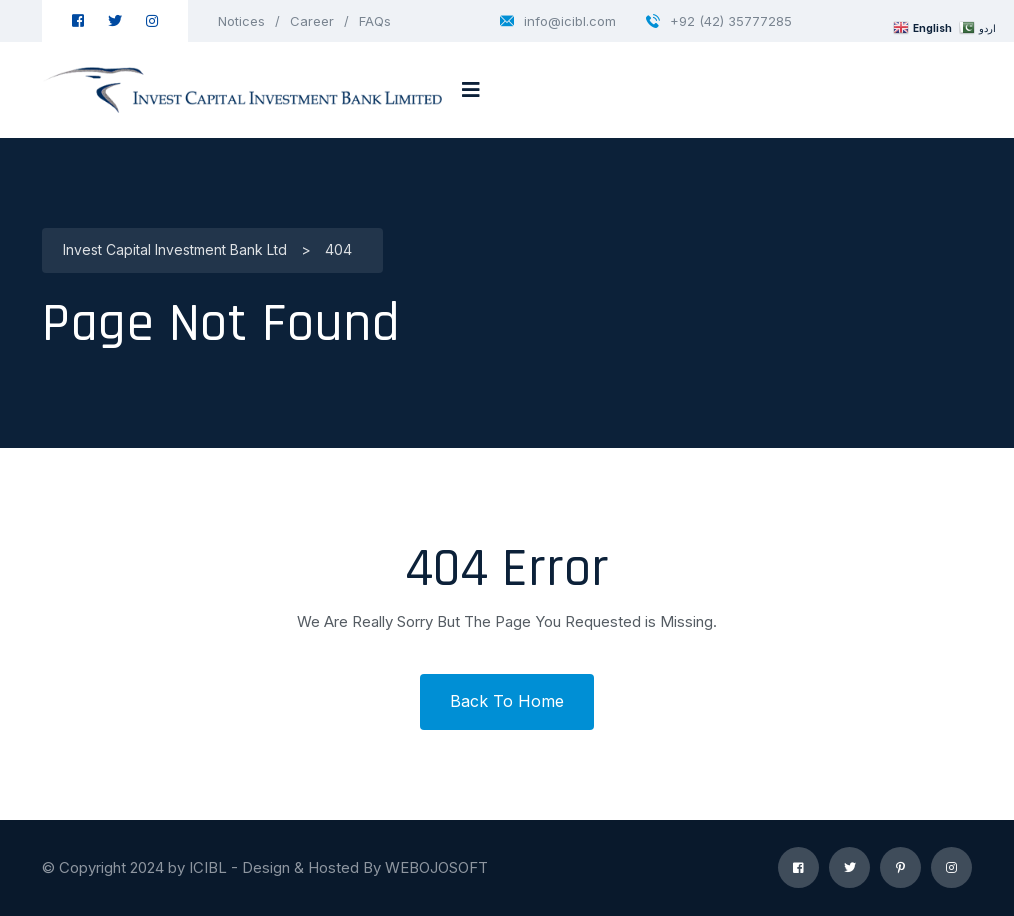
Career (312, 21)
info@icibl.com (558, 21)
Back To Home (507, 701)
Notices (241, 21)
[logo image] (242, 90)
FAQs (375, 21)
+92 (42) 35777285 (719, 21)
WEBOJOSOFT (436, 867)
